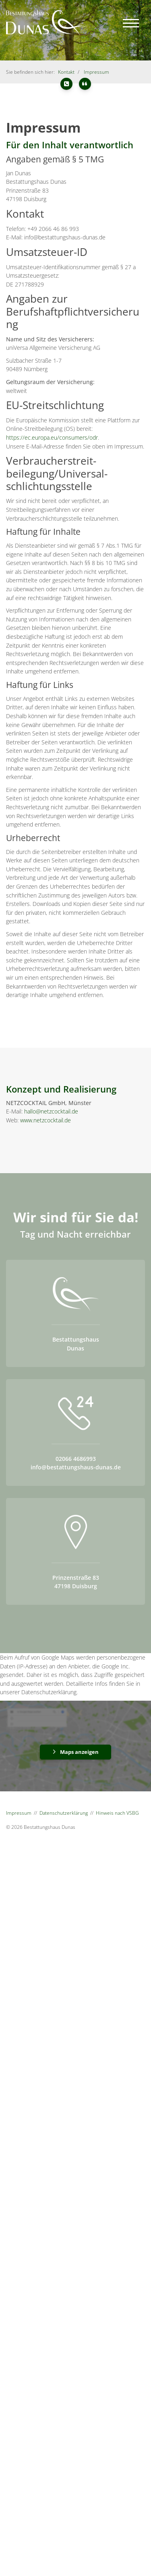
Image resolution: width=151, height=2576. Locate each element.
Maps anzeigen (79, 1751)
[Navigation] (131, 23)
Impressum (96, 72)
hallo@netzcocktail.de (51, 1111)
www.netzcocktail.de (45, 1120)
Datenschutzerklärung (63, 1813)
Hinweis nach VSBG (117, 1813)
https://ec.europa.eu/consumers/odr (52, 437)
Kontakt (66, 72)
